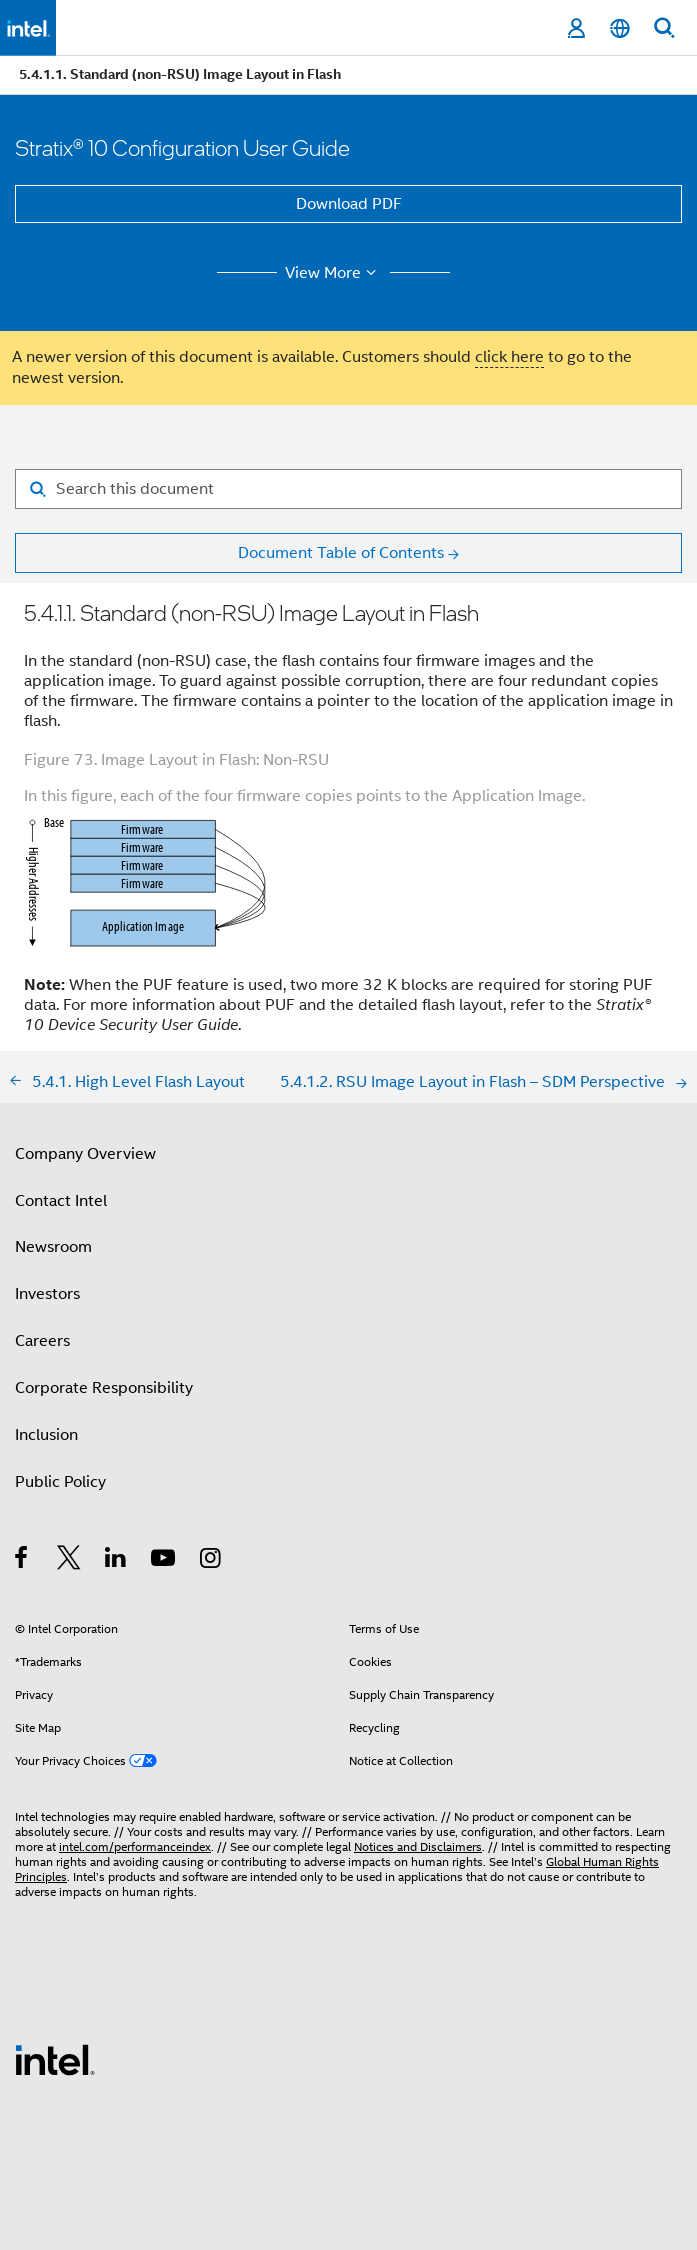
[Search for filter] (348, 489)
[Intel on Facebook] (22, 1561)
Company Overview (85, 1154)
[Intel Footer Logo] (55, 2059)
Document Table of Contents (341, 553)
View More (333, 273)
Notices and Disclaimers (418, 1846)
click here (509, 357)
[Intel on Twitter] (69, 1561)
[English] (620, 28)
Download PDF (349, 204)
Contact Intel (61, 1201)
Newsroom (53, 1247)
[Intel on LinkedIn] (116, 1561)
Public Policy (60, 1482)
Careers (42, 1341)
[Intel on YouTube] (164, 1561)
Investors (47, 1294)
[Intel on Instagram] (211, 1561)
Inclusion (46, 1435)
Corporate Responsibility (104, 1388)
